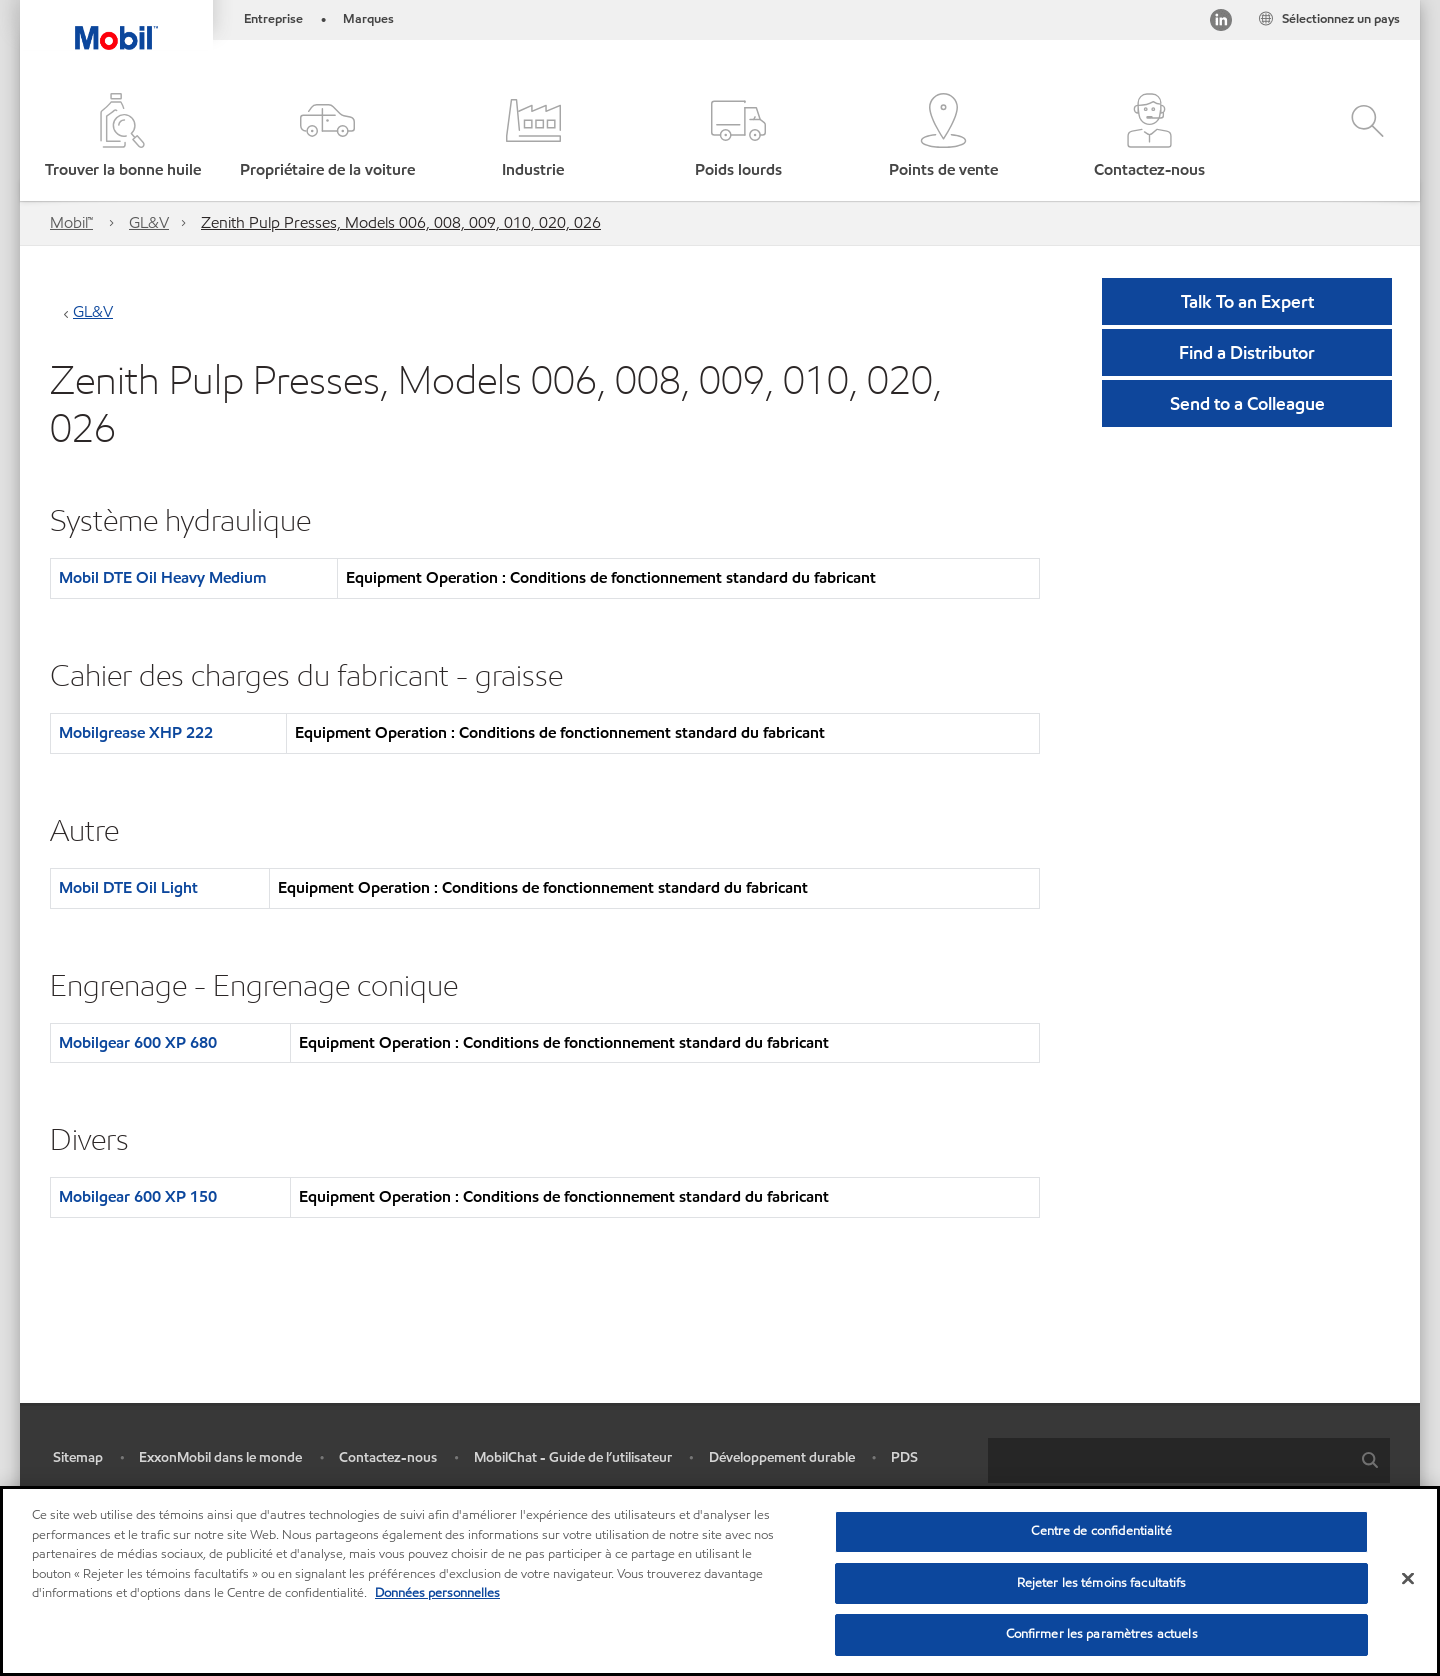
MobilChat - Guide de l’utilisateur (573, 1457)
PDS (904, 1457)
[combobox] (1189, 1460)
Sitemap (78, 1457)
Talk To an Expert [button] (1247, 301)
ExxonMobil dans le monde (220, 1457)
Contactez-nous (388, 1457)
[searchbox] (1169, 1460)
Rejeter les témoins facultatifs (1102, 1583)
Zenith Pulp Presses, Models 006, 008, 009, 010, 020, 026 (401, 222)
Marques (368, 19)
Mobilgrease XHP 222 (136, 732)
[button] (327, 137)
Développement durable (782, 1457)
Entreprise (273, 19)
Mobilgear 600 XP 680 (138, 1042)
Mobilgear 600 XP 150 (138, 1196)
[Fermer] (1408, 1579)
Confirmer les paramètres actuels (1102, 1634)
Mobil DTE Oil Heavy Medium (162, 577)
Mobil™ (71, 222)
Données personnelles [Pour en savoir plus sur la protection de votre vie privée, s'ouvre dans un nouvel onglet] (437, 1593)
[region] (720, 1581)
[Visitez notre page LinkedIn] (1221, 23)
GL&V (149, 222)
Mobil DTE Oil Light (128, 887)
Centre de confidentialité (1101, 1531)
